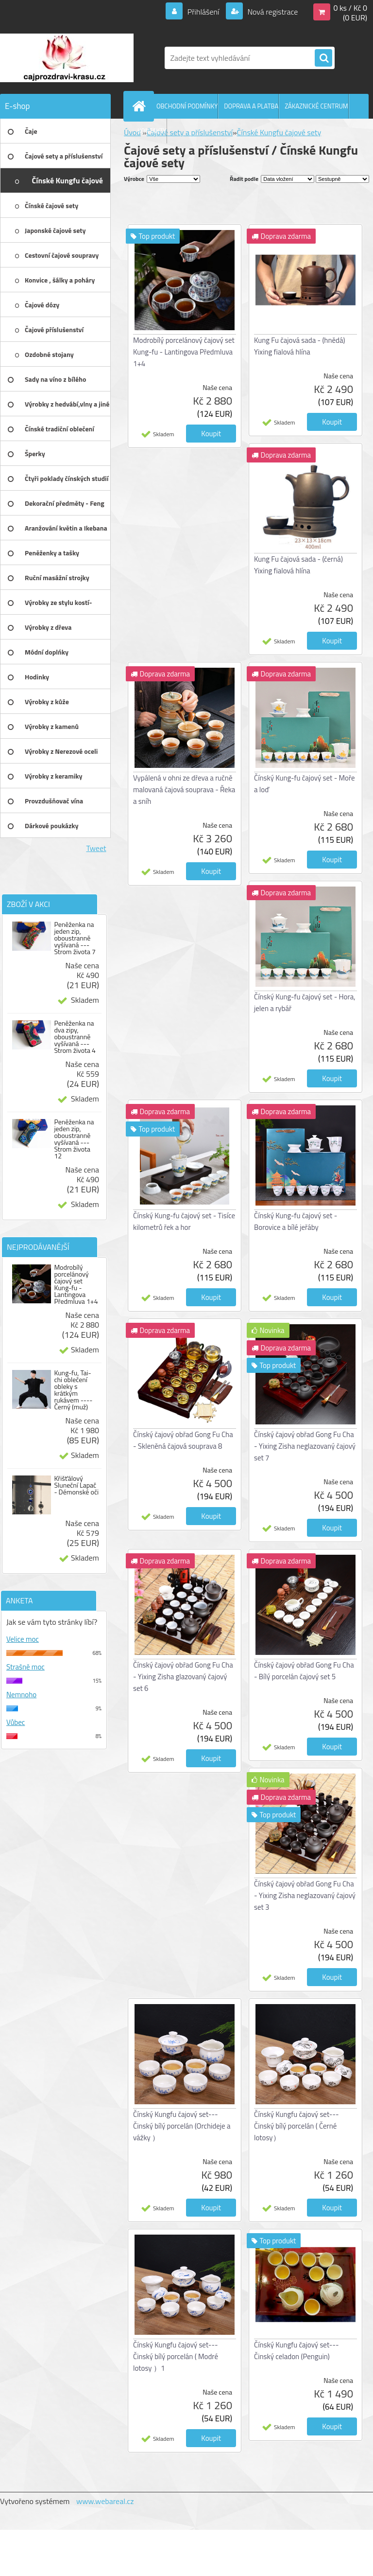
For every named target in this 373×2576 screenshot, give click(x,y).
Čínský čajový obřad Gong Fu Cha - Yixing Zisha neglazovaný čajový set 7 (305, 1446)
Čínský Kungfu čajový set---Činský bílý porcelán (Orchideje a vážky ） (182, 2126)
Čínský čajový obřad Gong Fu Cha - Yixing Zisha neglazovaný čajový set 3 (305, 1895)
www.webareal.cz (105, 2501)
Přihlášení (203, 12)
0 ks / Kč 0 (350, 8)
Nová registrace (272, 12)
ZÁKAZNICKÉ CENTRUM (316, 106)
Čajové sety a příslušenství (190, 132)
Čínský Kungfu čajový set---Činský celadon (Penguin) (296, 2350)
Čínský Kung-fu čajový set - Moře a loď (304, 783)
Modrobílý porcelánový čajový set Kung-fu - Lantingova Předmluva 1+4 (76, 1284)
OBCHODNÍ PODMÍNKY (187, 106)
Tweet (96, 848)
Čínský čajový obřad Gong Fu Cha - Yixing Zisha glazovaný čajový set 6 (183, 1676)
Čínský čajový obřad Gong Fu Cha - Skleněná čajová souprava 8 (183, 1440)
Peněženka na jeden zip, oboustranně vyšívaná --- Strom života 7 (74, 938)
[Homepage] (141, 106)
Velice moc (22, 1639)
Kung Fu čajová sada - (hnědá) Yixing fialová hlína (299, 346)
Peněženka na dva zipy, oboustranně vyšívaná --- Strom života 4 (74, 1037)
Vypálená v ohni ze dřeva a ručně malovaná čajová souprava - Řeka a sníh (184, 789)
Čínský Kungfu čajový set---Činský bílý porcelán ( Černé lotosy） (296, 2126)
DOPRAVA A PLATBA (251, 106)
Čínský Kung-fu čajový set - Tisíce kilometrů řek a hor (184, 1221)
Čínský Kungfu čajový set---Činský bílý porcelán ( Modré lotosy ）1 (175, 2356)
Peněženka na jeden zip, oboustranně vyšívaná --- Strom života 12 (74, 1139)
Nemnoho (21, 1694)
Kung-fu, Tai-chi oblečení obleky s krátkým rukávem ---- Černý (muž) (73, 1389)
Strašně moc (25, 1666)
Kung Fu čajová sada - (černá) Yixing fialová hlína (298, 564)
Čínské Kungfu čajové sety (279, 132)
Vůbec (15, 1722)
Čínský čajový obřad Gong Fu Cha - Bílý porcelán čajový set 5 (304, 1670)
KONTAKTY (152, 131)
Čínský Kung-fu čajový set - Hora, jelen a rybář (305, 1002)
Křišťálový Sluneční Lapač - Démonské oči (76, 1485)
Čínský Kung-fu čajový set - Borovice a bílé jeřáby (295, 1221)
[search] (323, 58)
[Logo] (67, 58)
